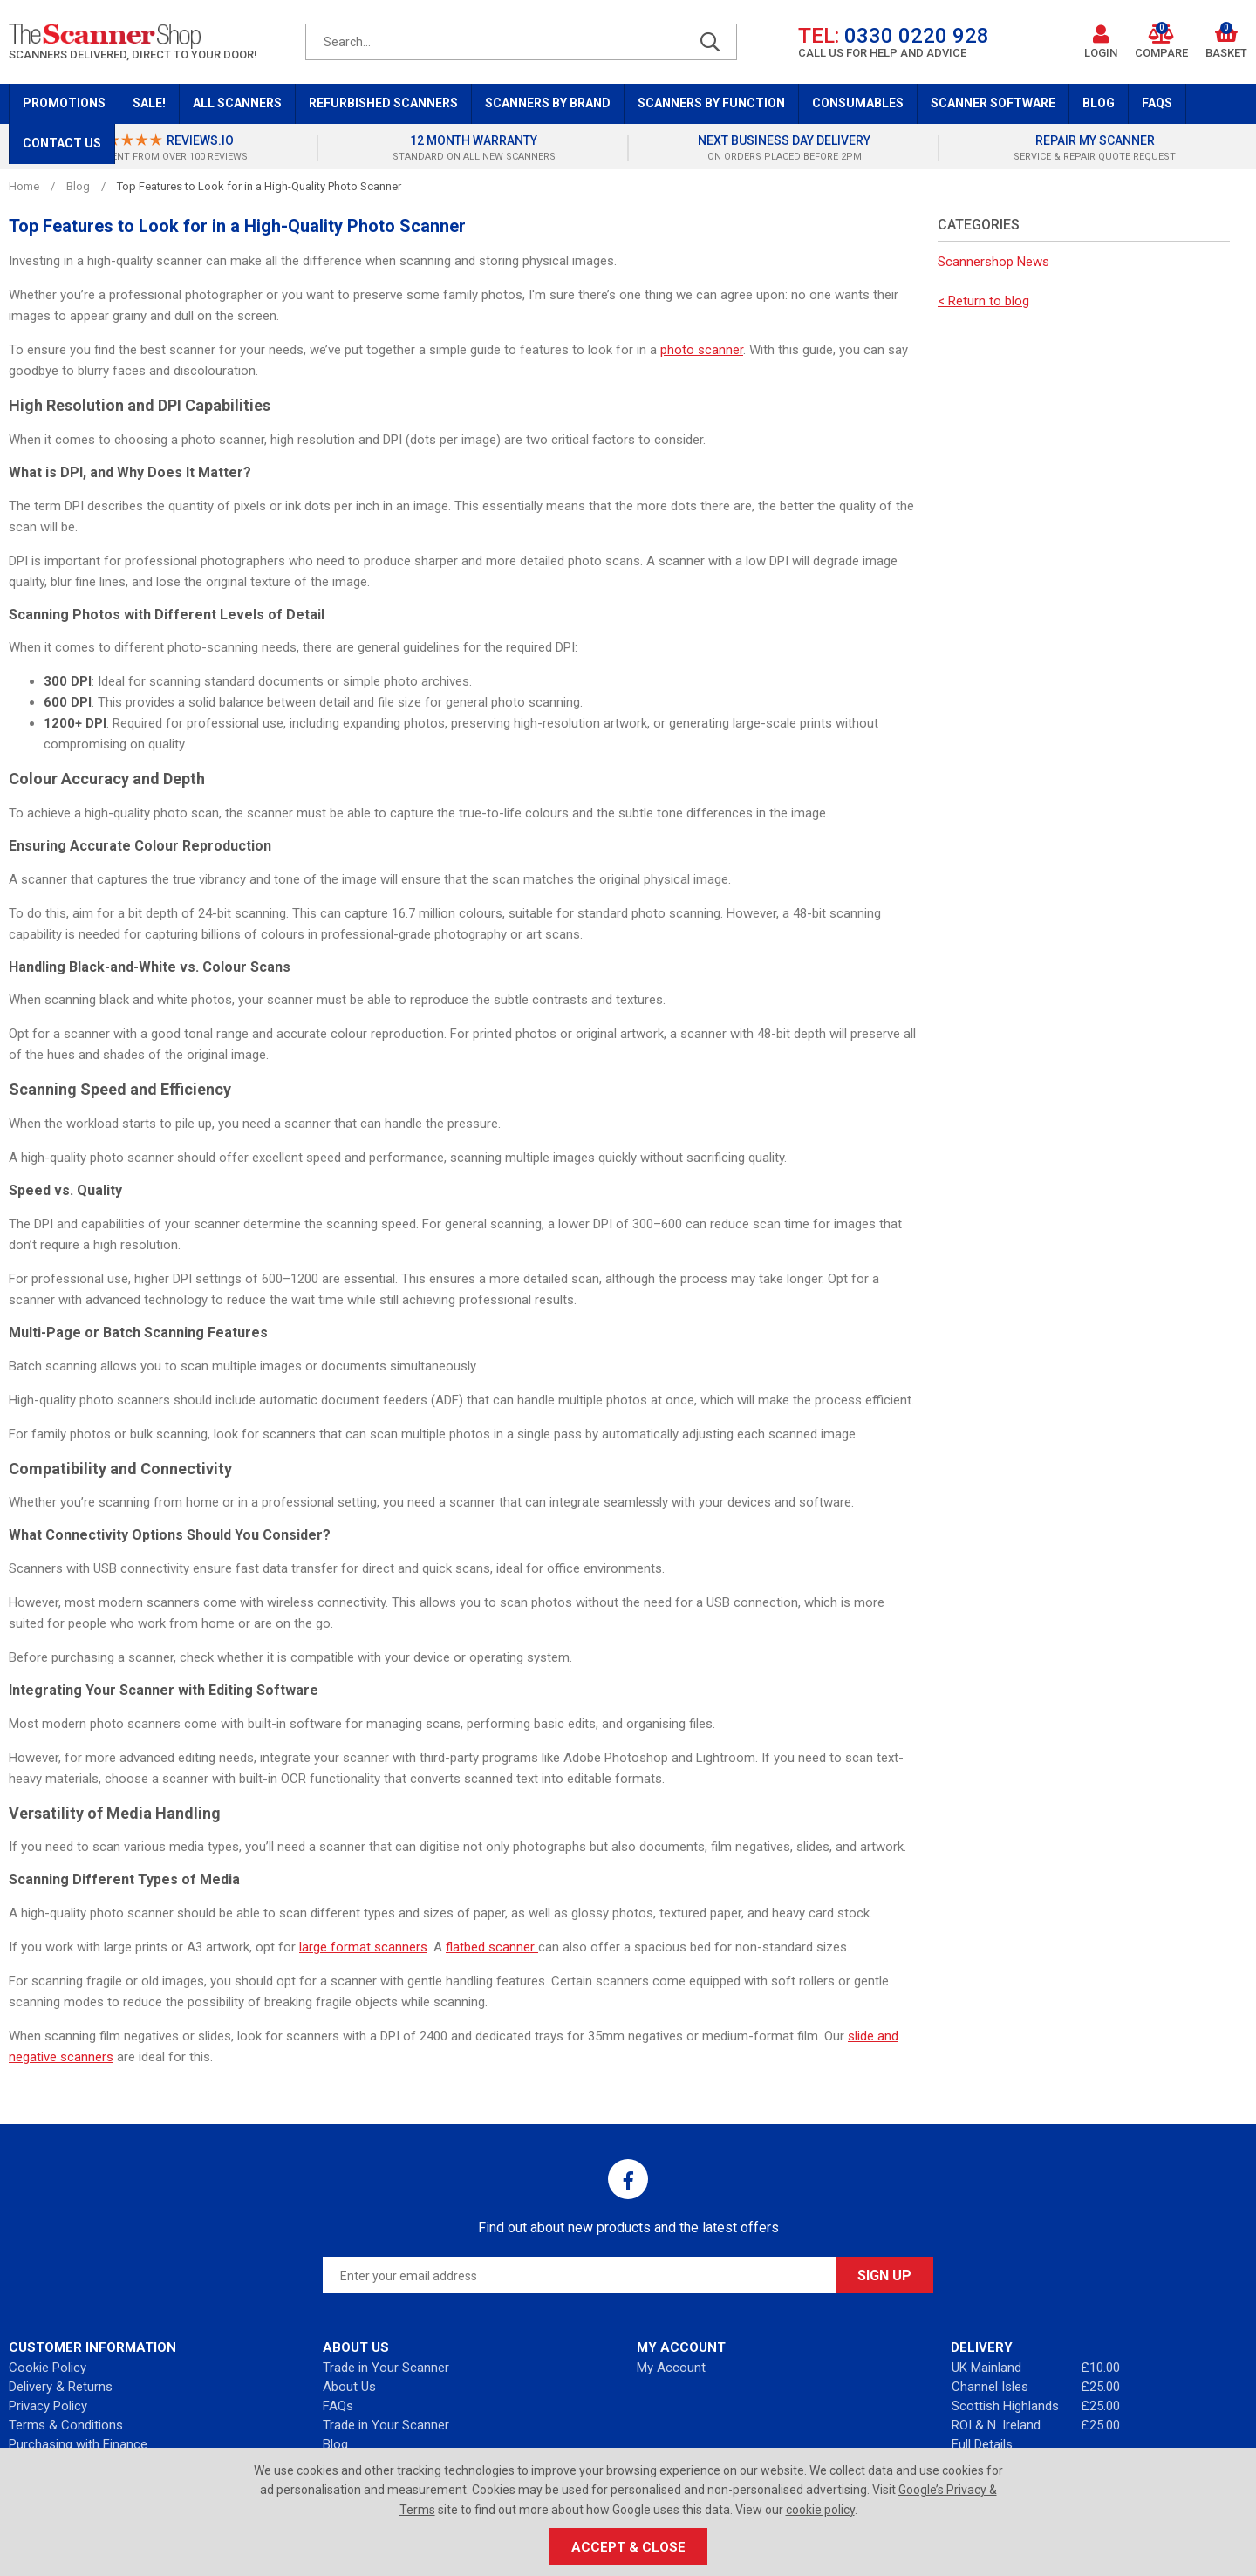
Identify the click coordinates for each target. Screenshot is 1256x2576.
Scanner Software (993, 103)
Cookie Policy (47, 2367)
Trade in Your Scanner (386, 2367)
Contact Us (62, 143)
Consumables (858, 103)
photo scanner (701, 350)
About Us (349, 2387)
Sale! (149, 103)
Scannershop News (993, 262)
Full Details (982, 2444)
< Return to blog (983, 301)
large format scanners (363, 1947)
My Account (671, 2367)
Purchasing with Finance (78, 2444)
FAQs (1157, 103)
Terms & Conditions (66, 2425)
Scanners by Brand (548, 103)
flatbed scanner (492, 1947)
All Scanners (237, 103)
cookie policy (820, 2510)
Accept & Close (628, 2547)
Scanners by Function (711, 103)
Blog (1098, 103)
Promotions (64, 103)
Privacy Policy (48, 2406)
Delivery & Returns (61, 2387)
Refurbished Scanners (383, 103)
